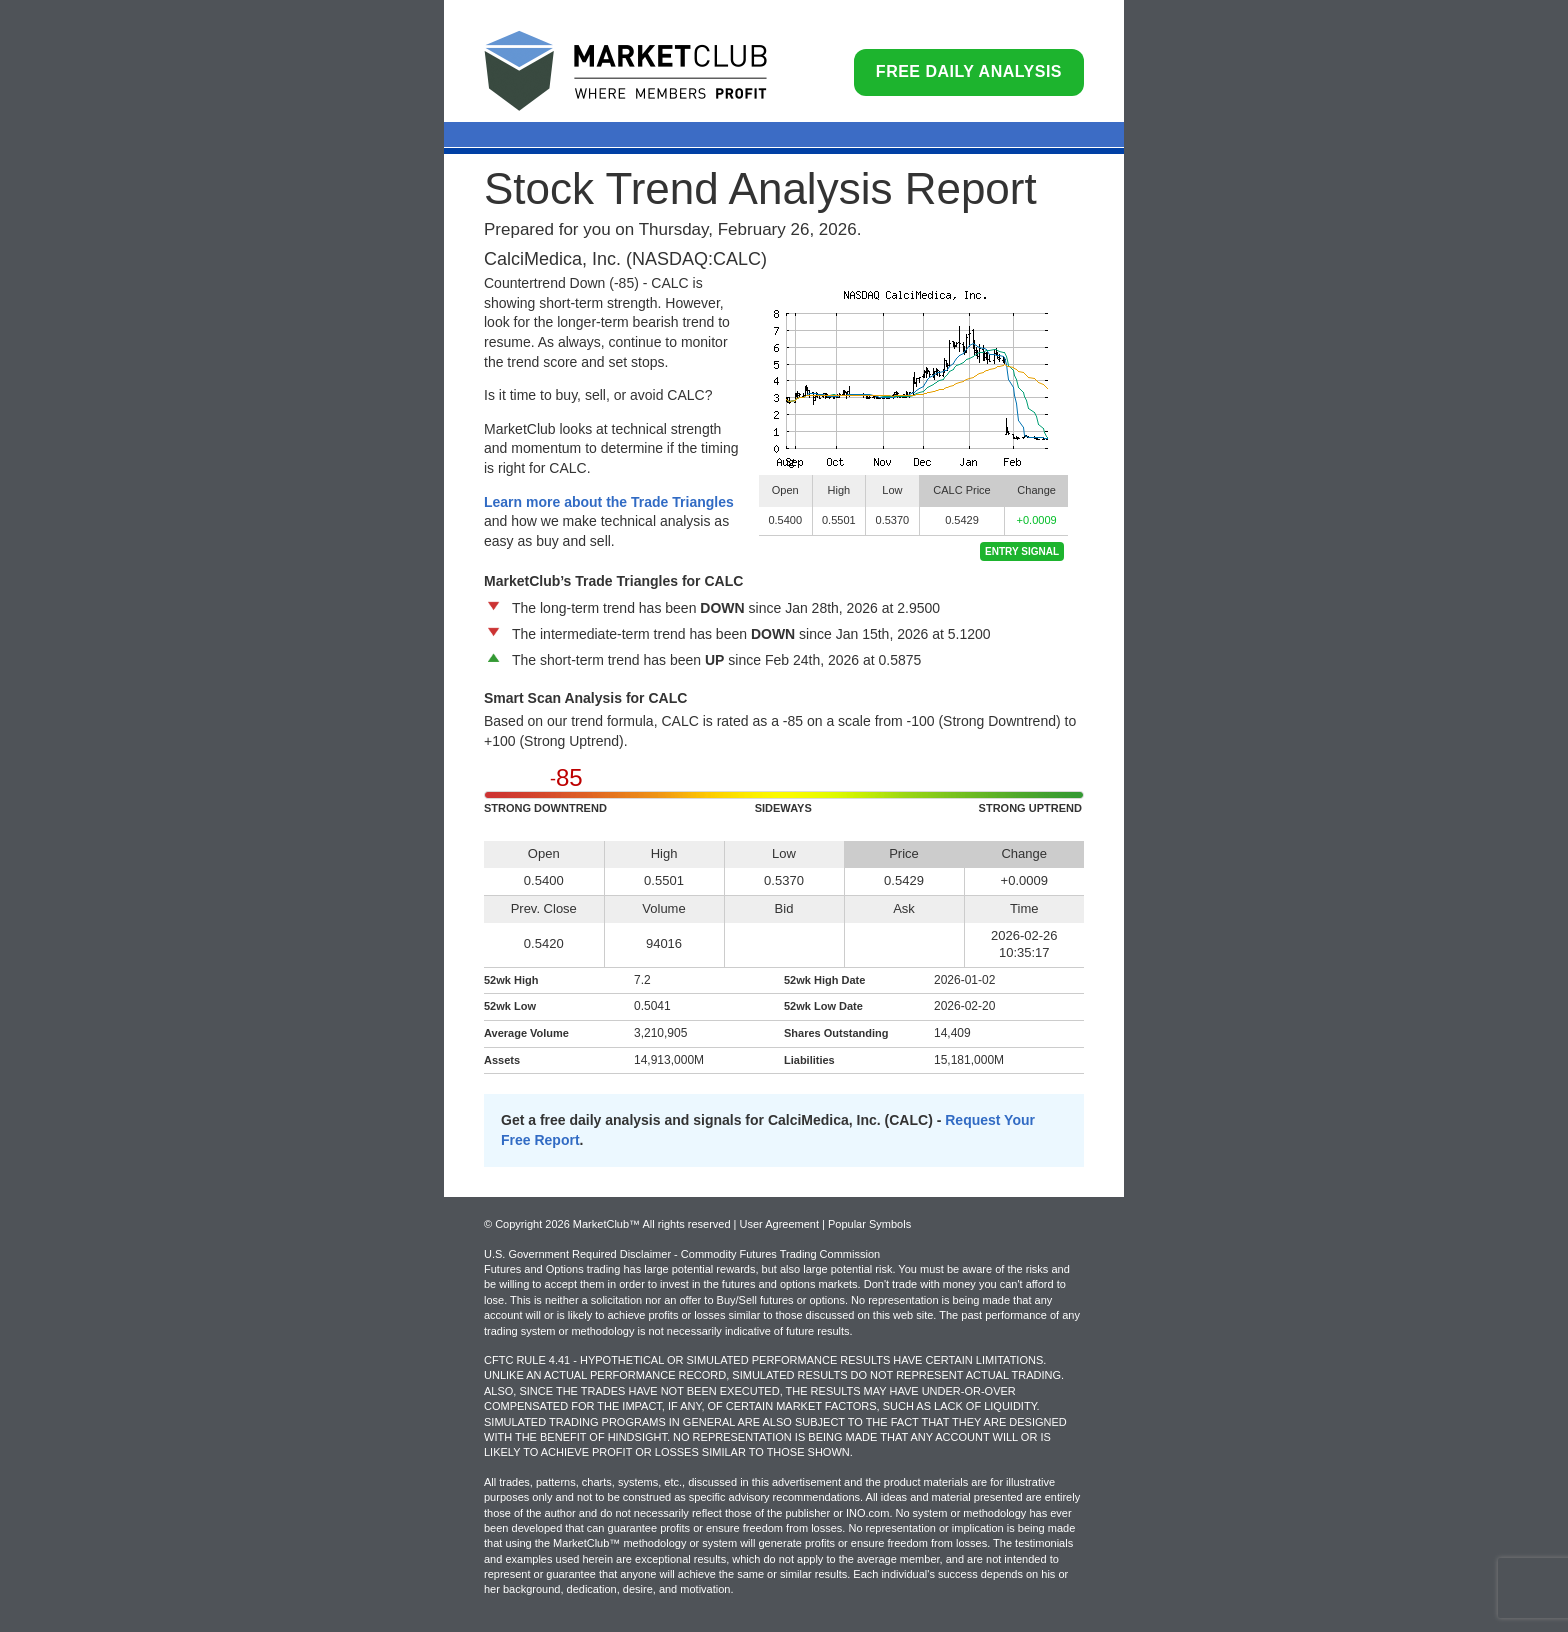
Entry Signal (1022, 551)
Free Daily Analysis (969, 71)
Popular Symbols (869, 1224)
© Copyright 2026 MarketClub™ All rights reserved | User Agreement (653, 1224)
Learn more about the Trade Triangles (609, 502)
